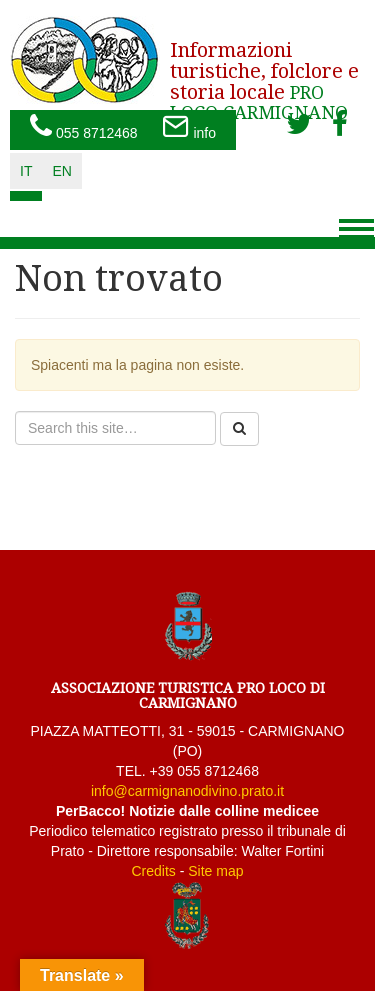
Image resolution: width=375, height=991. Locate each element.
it (26, 171)
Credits (153, 871)
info (189, 128)
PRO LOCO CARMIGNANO (264, 74)
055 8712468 (84, 128)
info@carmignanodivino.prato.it (187, 791)
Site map (215, 871)
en (61, 171)
